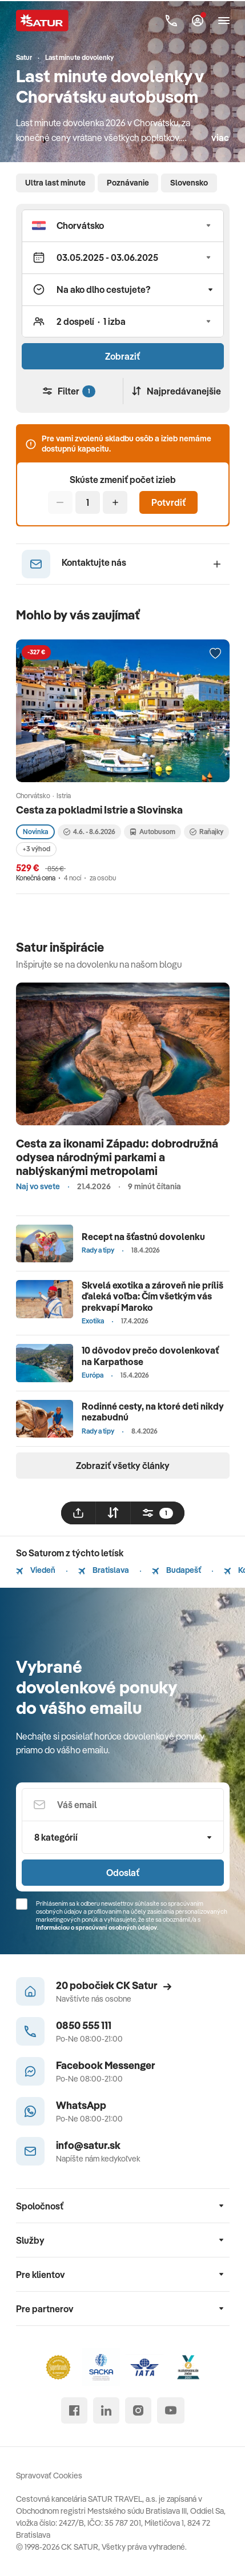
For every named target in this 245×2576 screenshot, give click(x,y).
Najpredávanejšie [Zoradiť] (176, 391)
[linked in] (106, 2410)
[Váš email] (122, 1805)
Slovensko (189, 183)
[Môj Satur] (198, 21)
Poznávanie (128, 183)
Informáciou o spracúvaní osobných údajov (96, 1927)
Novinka (35, 831)
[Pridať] (115, 502)
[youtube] (170, 2410)
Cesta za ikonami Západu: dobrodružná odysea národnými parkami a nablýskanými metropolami (117, 1157)
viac (220, 137)
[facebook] (74, 2410)
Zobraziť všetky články (123, 1465)
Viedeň (35, 1570)
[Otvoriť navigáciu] (223, 21)
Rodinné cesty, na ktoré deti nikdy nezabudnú (153, 1411)
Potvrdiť (168, 502)
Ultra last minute (55, 183)
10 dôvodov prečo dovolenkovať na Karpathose (150, 1356)
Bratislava (103, 1570)
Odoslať (122, 1872)
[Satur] (42, 20)
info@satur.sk (88, 2145)
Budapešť (176, 1570)
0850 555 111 (83, 2025)
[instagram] (138, 2410)
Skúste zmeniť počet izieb (123, 479)
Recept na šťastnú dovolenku (143, 1236)
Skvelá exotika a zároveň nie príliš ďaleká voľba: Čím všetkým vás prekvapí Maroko (152, 1296)
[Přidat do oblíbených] (215, 653)
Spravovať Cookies (49, 2475)
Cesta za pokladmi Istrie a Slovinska (99, 809)
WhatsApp (81, 2105)
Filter (69, 391)
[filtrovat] (157, 1513)
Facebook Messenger (105, 2065)
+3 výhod (36, 848)
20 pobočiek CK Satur (113, 1985)
